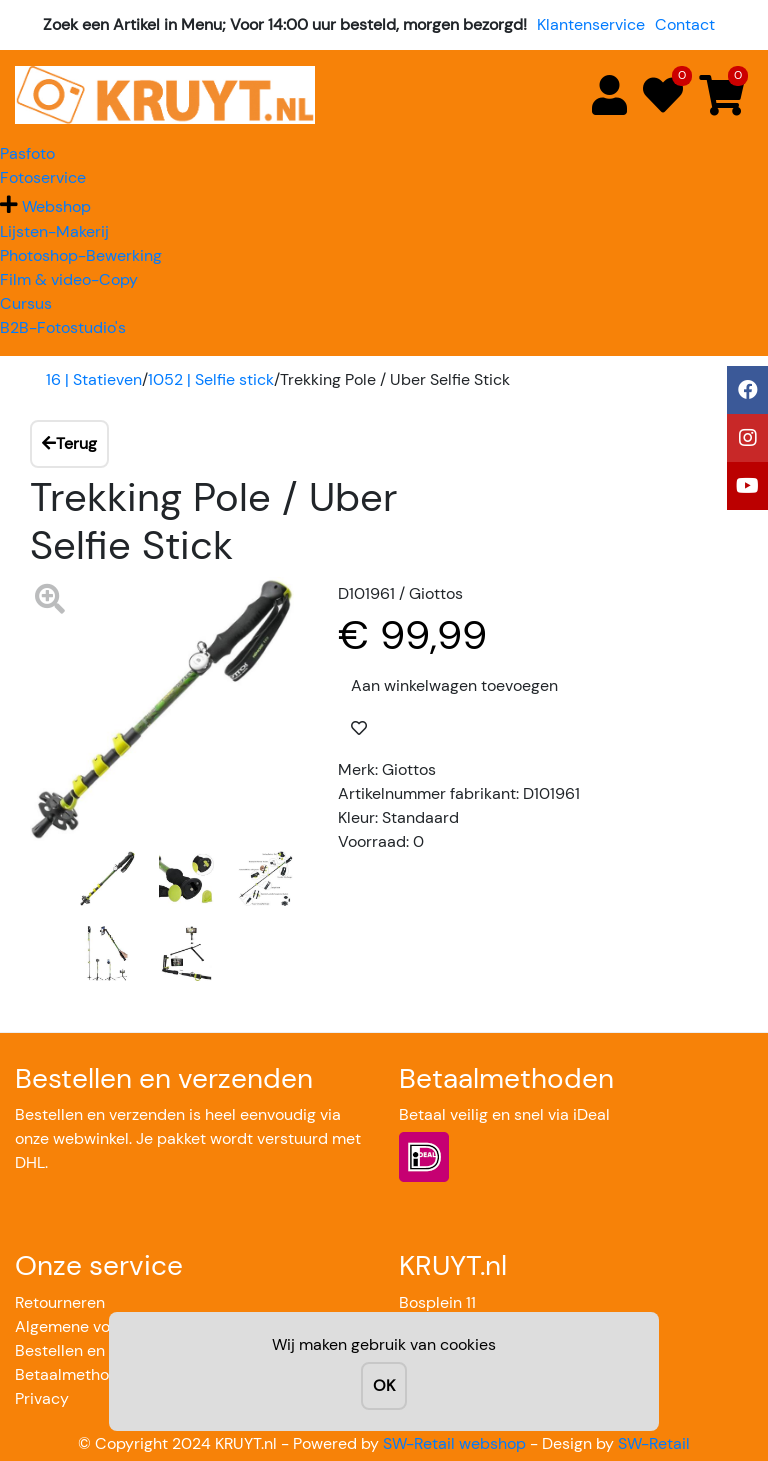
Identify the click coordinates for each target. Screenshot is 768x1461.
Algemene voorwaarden (102, 1326)
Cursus (26, 303)
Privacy (42, 1398)
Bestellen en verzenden (100, 1350)
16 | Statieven (94, 379)
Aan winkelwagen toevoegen (454, 685)
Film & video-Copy (69, 279)
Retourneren (60, 1302)
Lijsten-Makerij (54, 231)
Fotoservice (43, 177)
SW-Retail (654, 1443)
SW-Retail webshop (454, 1443)
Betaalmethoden (76, 1374)
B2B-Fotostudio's (63, 327)
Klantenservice (591, 24)
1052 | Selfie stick (211, 379)
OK (384, 1385)
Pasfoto (27, 153)
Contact (685, 24)
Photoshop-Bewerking (81, 255)
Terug (69, 443)
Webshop (56, 206)
